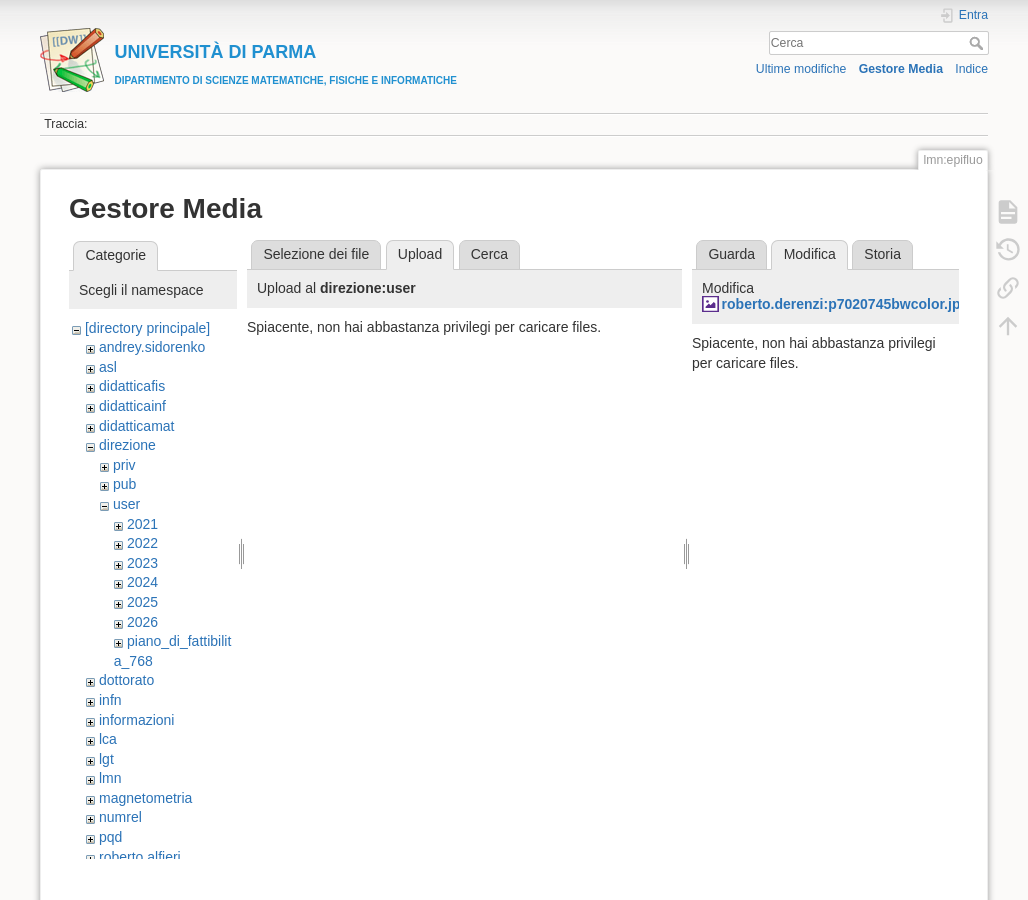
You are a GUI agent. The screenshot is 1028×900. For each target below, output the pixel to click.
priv (124, 465)
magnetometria (145, 798)
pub (124, 484)
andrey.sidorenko (152, 347)
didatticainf (132, 406)
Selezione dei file (316, 254)
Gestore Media (901, 69)
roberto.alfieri (140, 857)
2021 (142, 524)
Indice (971, 69)
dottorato (126, 680)
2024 (142, 582)
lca (108, 739)
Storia (882, 254)
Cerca (978, 43)
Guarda (731, 254)
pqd (110, 837)
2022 (142, 543)
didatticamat (136, 426)
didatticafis (132, 386)
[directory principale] (147, 328)
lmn (110, 778)
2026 (142, 622)
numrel (120, 817)
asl (108, 367)
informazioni (136, 720)
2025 (142, 602)
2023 (142, 563)
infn (110, 700)
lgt (106, 759)
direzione (127, 445)
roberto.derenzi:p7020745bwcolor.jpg (845, 304)
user (126, 504)
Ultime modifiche (801, 69)
